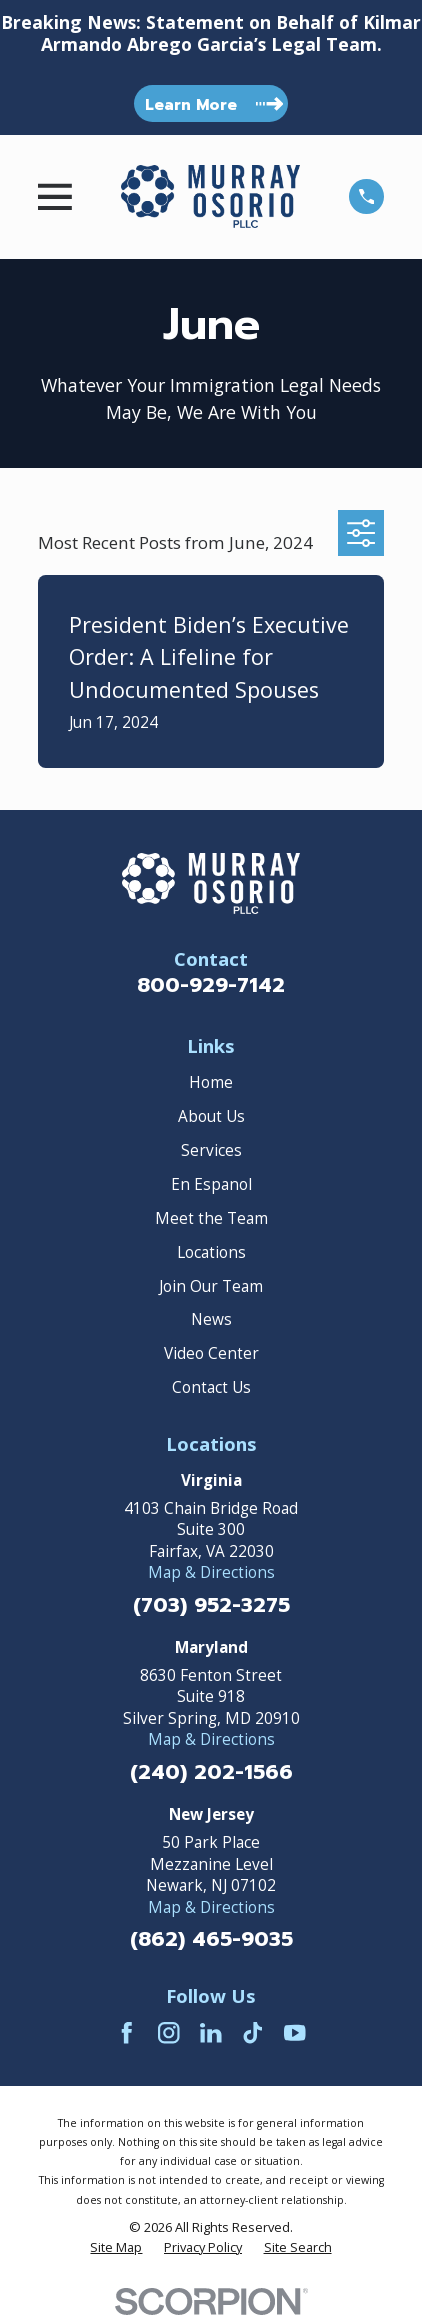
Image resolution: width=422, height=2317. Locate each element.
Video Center (211, 1353)
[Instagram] (169, 2033)
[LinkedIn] (211, 2033)
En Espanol (211, 1184)
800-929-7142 (211, 985)
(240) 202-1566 (211, 1773)
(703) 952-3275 (211, 1606)
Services (211, 1150)
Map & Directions (211, 1572)
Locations (211, 1252)
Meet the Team (211, 1218)
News (211, 1319)
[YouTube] (295, 2033)
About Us (211, 1116)
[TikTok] (253, 2033)
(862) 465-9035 (211, 1940)
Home (211, 1082)
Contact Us (211, 1387)
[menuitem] (116, 2248)
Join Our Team (211, 1286)
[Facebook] (127, 2033)
